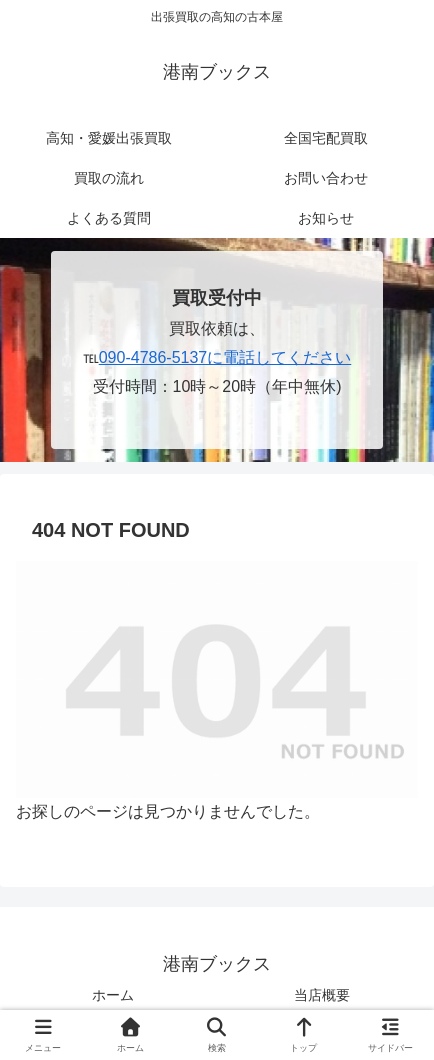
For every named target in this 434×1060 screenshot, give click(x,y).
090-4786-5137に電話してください (225, 357)
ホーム (113, 995)
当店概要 (322, 995)
